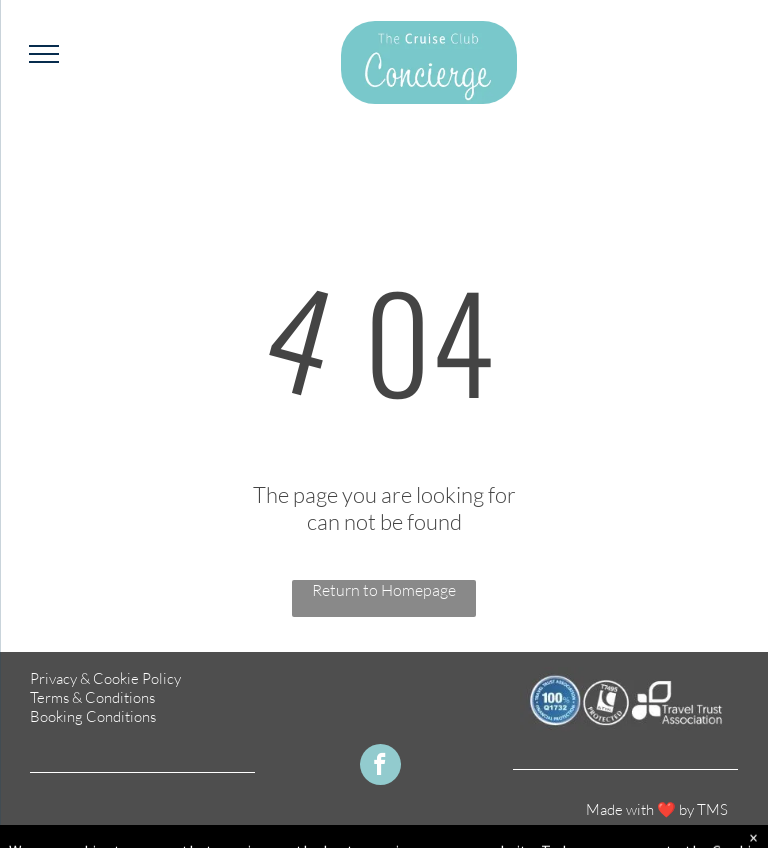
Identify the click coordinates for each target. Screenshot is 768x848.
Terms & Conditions (92, 697)
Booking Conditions (93, 716)
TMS (712, 809)
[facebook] (380, 767)
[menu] (44, 54)
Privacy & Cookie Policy (105, 678)
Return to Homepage (384, 590)
